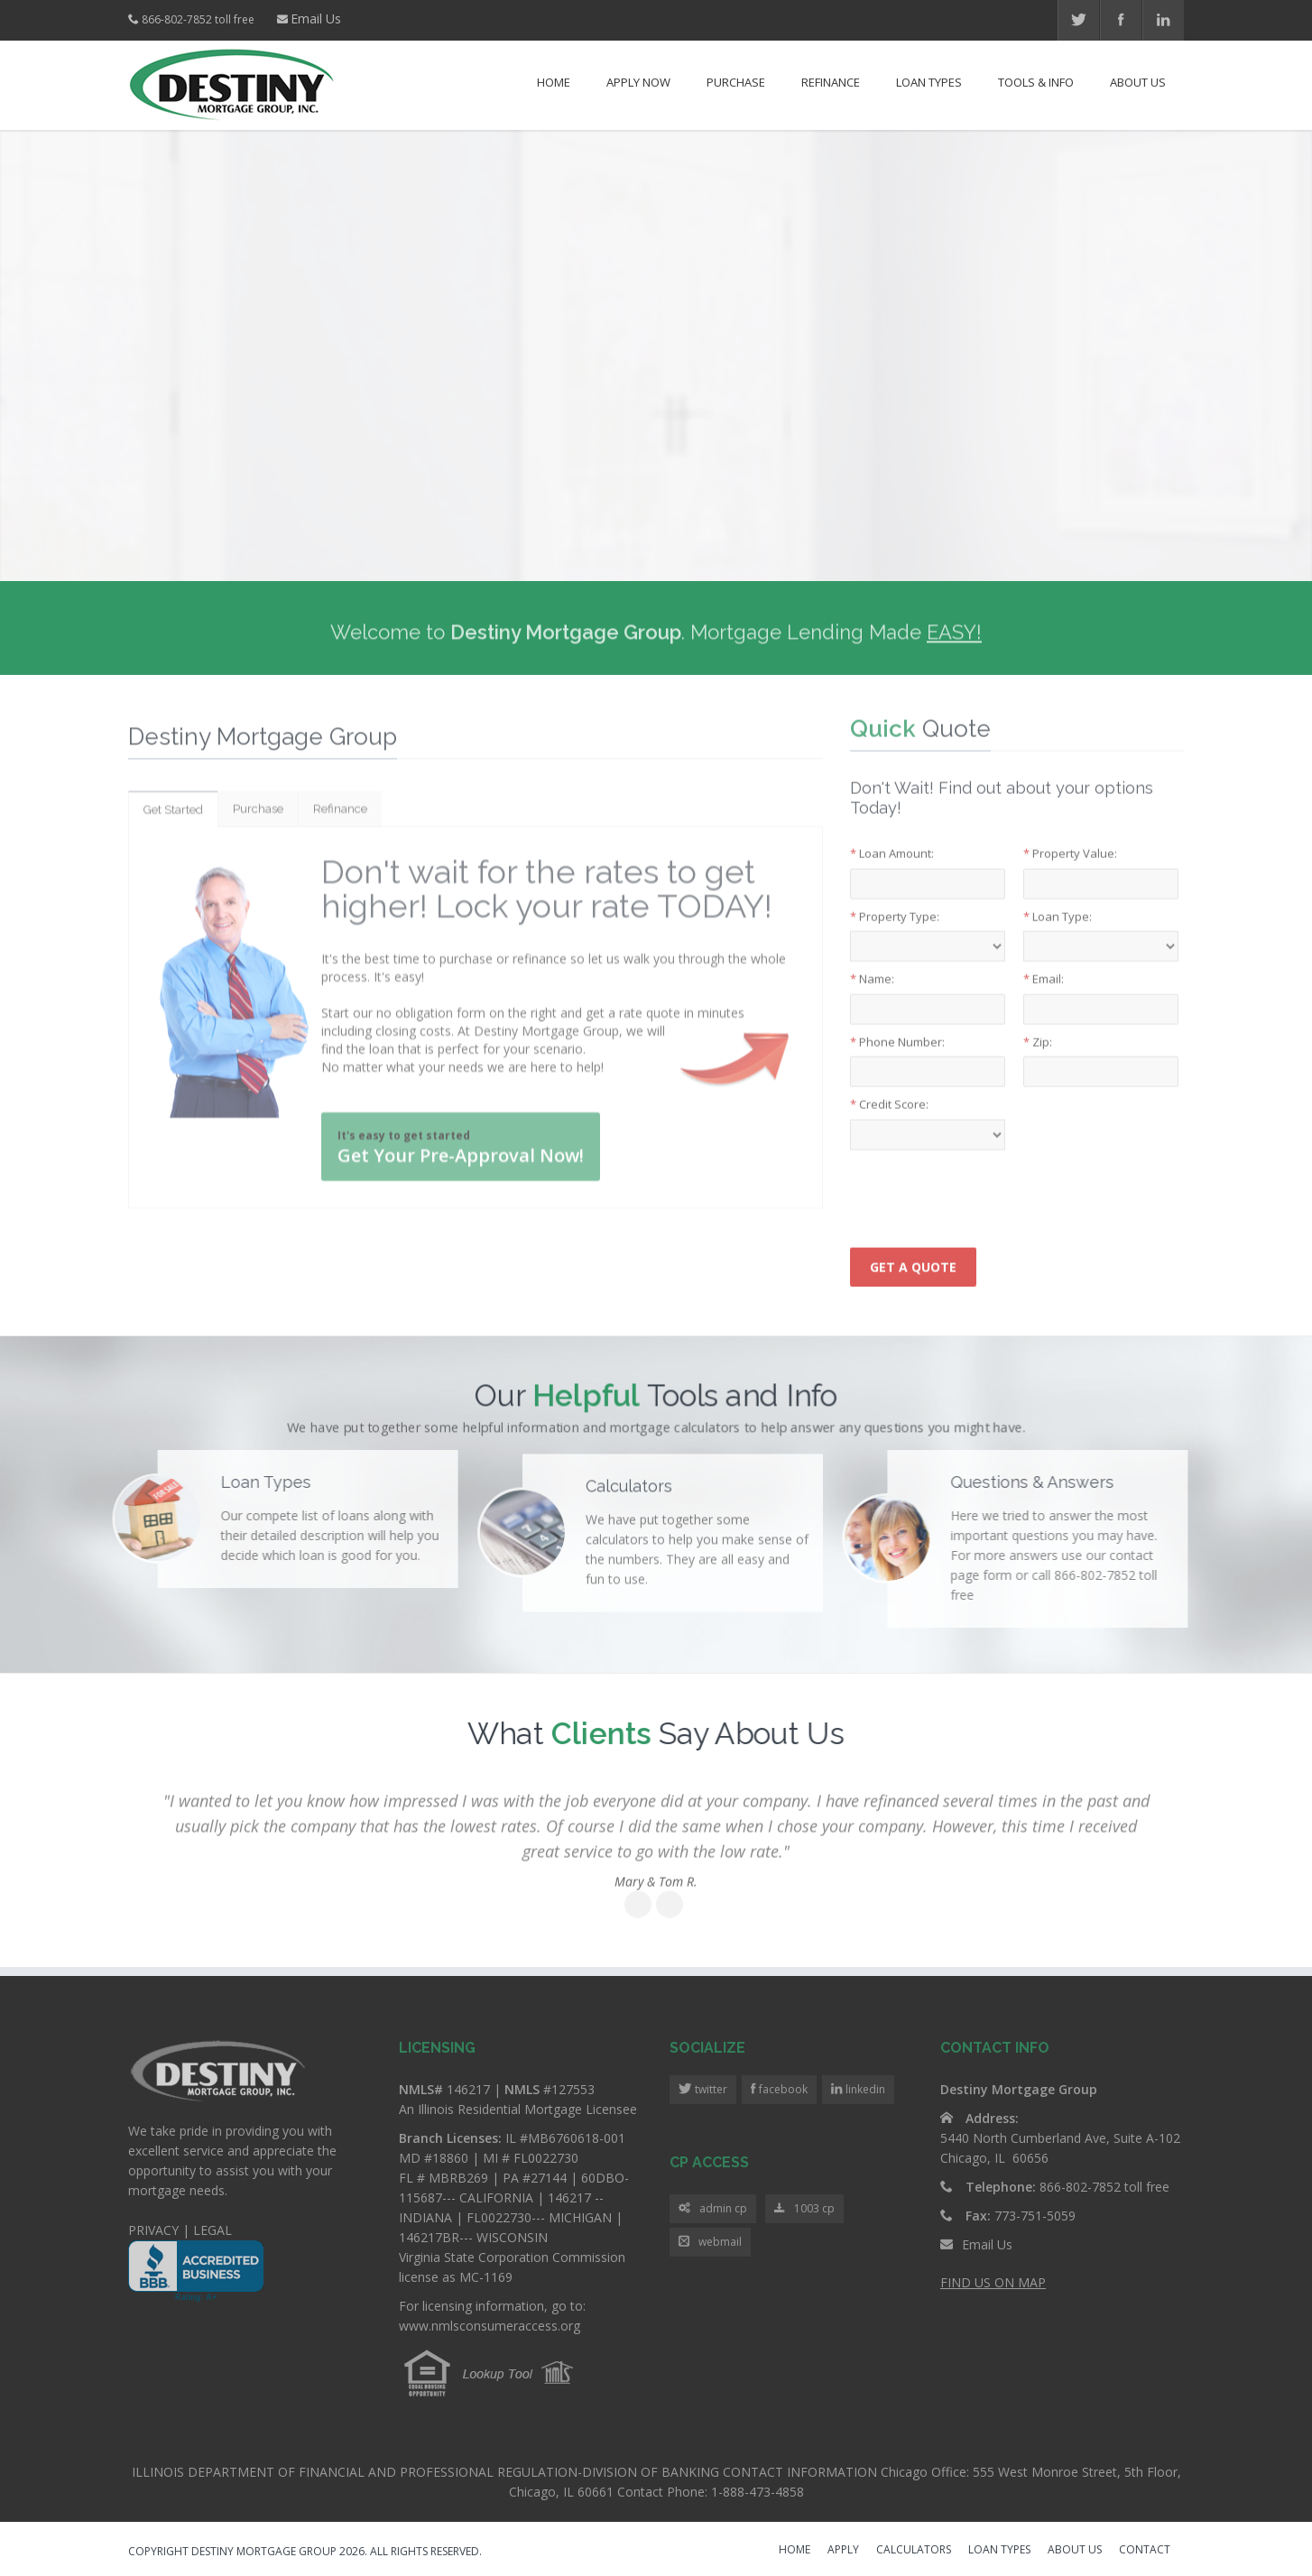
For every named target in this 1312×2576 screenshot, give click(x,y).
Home (553, 82)
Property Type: (894, 903)
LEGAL (212, 2230)
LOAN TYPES (999, 2550)
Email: (1043, 966)
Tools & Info (1036, 82)
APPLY (843, 2550)
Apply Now (638, 82)
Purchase (736, 82)
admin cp (713, 2209)
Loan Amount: (892, 841)
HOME (794, 2550)
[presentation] (987, 1182)
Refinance (830, 82)
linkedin (864, 2089)
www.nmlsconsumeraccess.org (489, 2325)
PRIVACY (153, 2230)
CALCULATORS (913, 2550)
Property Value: (1070, 841)
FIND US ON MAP (993, 2282)
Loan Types (929, 82)
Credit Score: (889, 1092)
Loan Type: (1057, 903)
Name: (872, 966)
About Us (1138, 82)
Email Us (316, 18)
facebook (782, 2089)
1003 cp (804, 2209)
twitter (709, 2089)
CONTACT (1144, 2550)
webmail (710, 2242)
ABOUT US (1075, 2550)
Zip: (1037, 1029)
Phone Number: (897, 1029)
